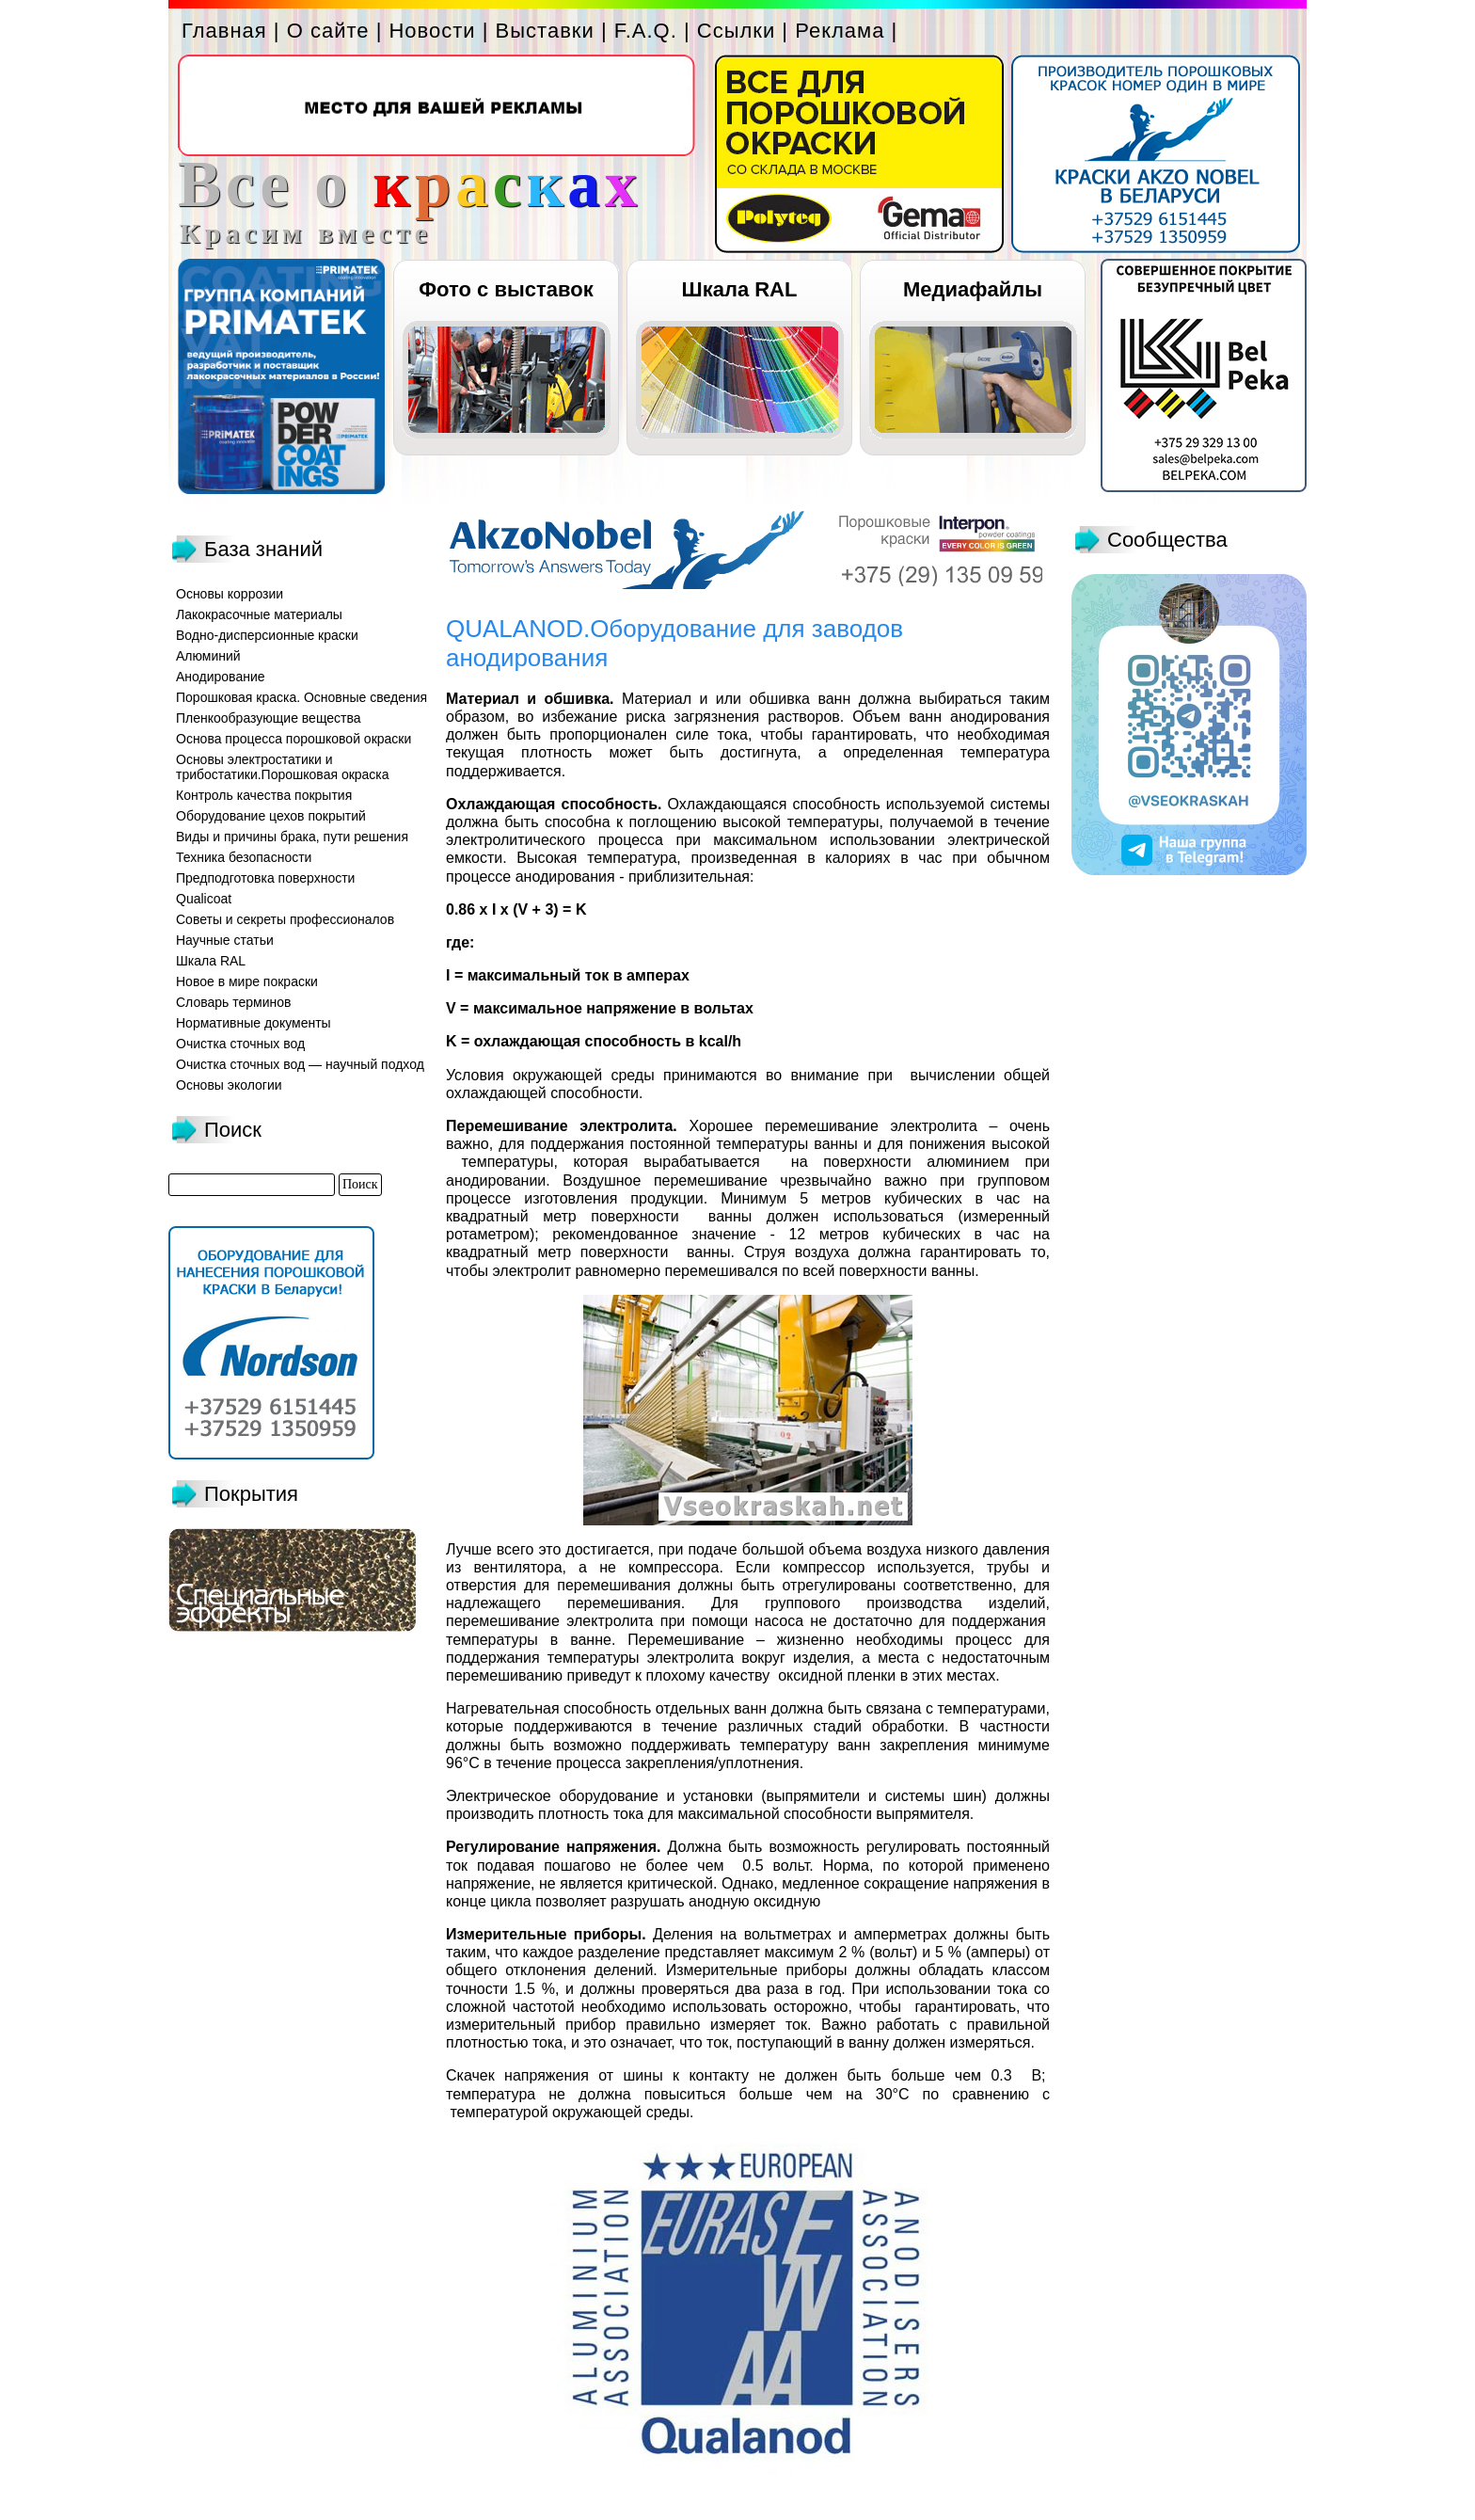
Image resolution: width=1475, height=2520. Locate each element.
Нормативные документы (253, 1022)
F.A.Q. (645, 30)
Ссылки (736, 30)
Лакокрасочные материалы (259, 614)
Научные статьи (225, 940)
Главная (224, 30)
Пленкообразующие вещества (268, 718)
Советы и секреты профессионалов (285, 919)
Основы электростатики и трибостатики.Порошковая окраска (282, 767)
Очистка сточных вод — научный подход (300, 1064)
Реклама (839, 30)
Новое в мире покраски (247, 981)
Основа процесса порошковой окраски (293, 738)
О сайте (328, 30)
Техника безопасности (243, 857)
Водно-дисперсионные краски (267, 635)
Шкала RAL (740, 289)
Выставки (545, 30)
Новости (432, 30)
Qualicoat (203, 898)
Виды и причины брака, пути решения (292, 836)
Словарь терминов (234, 1002)
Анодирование (220, 676)
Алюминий (208, 655)
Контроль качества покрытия (264, 795)
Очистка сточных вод (240, 1043)
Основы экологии (229, 1085)
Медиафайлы (972, 289)
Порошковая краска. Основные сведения (301, 697)
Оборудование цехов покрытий (271, 815)
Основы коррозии (229, 593)
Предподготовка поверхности (265, 877)
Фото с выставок (506, 289)
